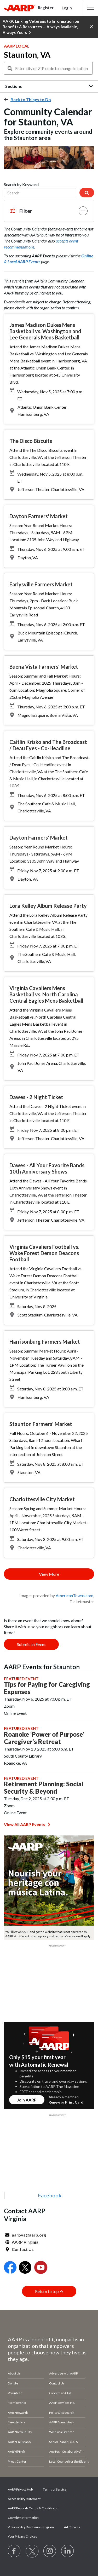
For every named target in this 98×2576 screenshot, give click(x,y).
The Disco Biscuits (30, 441)
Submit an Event (31, 1644)
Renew (54, 2102)
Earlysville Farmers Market (41, 584)
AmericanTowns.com (74, 1595)
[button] (90, 8)
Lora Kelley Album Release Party (48, 906)
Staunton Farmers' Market (40, 1424)
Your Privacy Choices (22, 2536)
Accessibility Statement (24, 2499)
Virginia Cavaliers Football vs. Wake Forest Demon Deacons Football (44, 1253)
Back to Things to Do (30, 99)
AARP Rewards (18, 2413)
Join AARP (27, 2099)
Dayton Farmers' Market (38, 516)
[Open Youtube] (41, 2268)
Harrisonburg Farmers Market (44, 1341)
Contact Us (23, 2249)
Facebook (49, 2195)
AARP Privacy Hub (20, 2489)
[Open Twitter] (25, 2268)
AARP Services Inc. (62, 2403)
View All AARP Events (27, 1824)
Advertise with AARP (63, 2373)
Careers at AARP (60, 2393)
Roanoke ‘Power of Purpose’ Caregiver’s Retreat (44, 1738)
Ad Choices (72, 2527)
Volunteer (15, 2393)
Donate (13, 2383)
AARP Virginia (25, 2241)
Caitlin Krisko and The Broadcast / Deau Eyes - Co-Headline (48, 745)
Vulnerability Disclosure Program (31, 2527)
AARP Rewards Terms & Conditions (32, 2508)
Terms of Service (54, 2489)
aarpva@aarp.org (29, 2234)
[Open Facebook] (10, 2268)
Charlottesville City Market (42, 1499)
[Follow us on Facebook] (14, 2551)
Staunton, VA (27, 54)
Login (67, 7)
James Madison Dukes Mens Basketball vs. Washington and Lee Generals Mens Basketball (45, 331)
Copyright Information (23, 2518)
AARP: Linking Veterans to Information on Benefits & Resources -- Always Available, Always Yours (41, 27)
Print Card (74, 2102)
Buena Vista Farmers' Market (43, 666)
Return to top (49, 2291)
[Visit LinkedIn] (67, 2551)
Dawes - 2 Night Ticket (36, 1097)
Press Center (17, 2461)
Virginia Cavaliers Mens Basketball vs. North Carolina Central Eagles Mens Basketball (46, 994)
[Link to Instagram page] (49, 2551)
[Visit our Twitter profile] (32, 2551)
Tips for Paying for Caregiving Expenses (47, 1688)
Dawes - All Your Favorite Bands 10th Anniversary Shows (46, 1168)
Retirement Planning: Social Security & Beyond (43, 1787)
